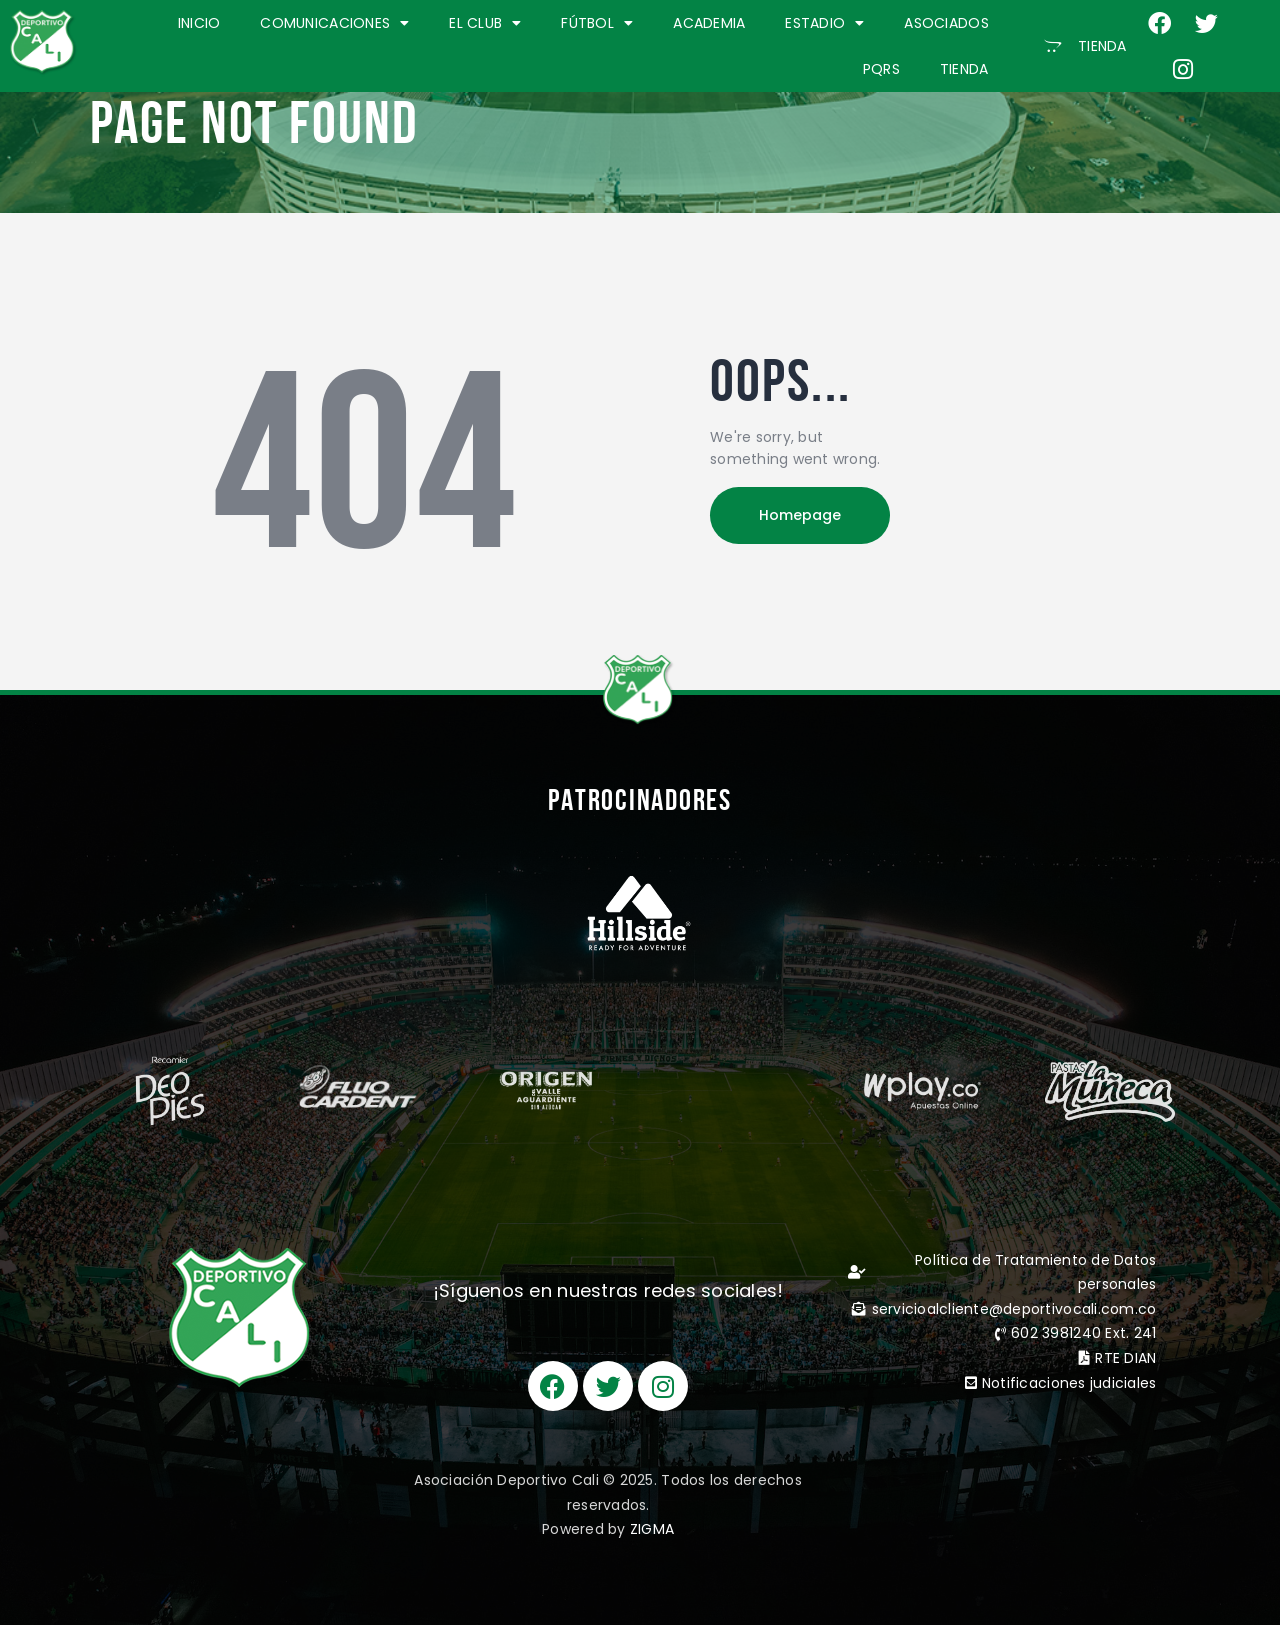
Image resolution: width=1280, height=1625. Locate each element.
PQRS (881, 69)
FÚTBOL (597, 23)
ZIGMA (652, 1529)
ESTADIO (824, 23)
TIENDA (964, 69)
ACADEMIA (709, 23)
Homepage (800, 515)
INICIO (199, 23)
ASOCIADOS (946, 23)
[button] (1085, 46)
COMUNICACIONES (334, 23)
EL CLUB (485, 23)
